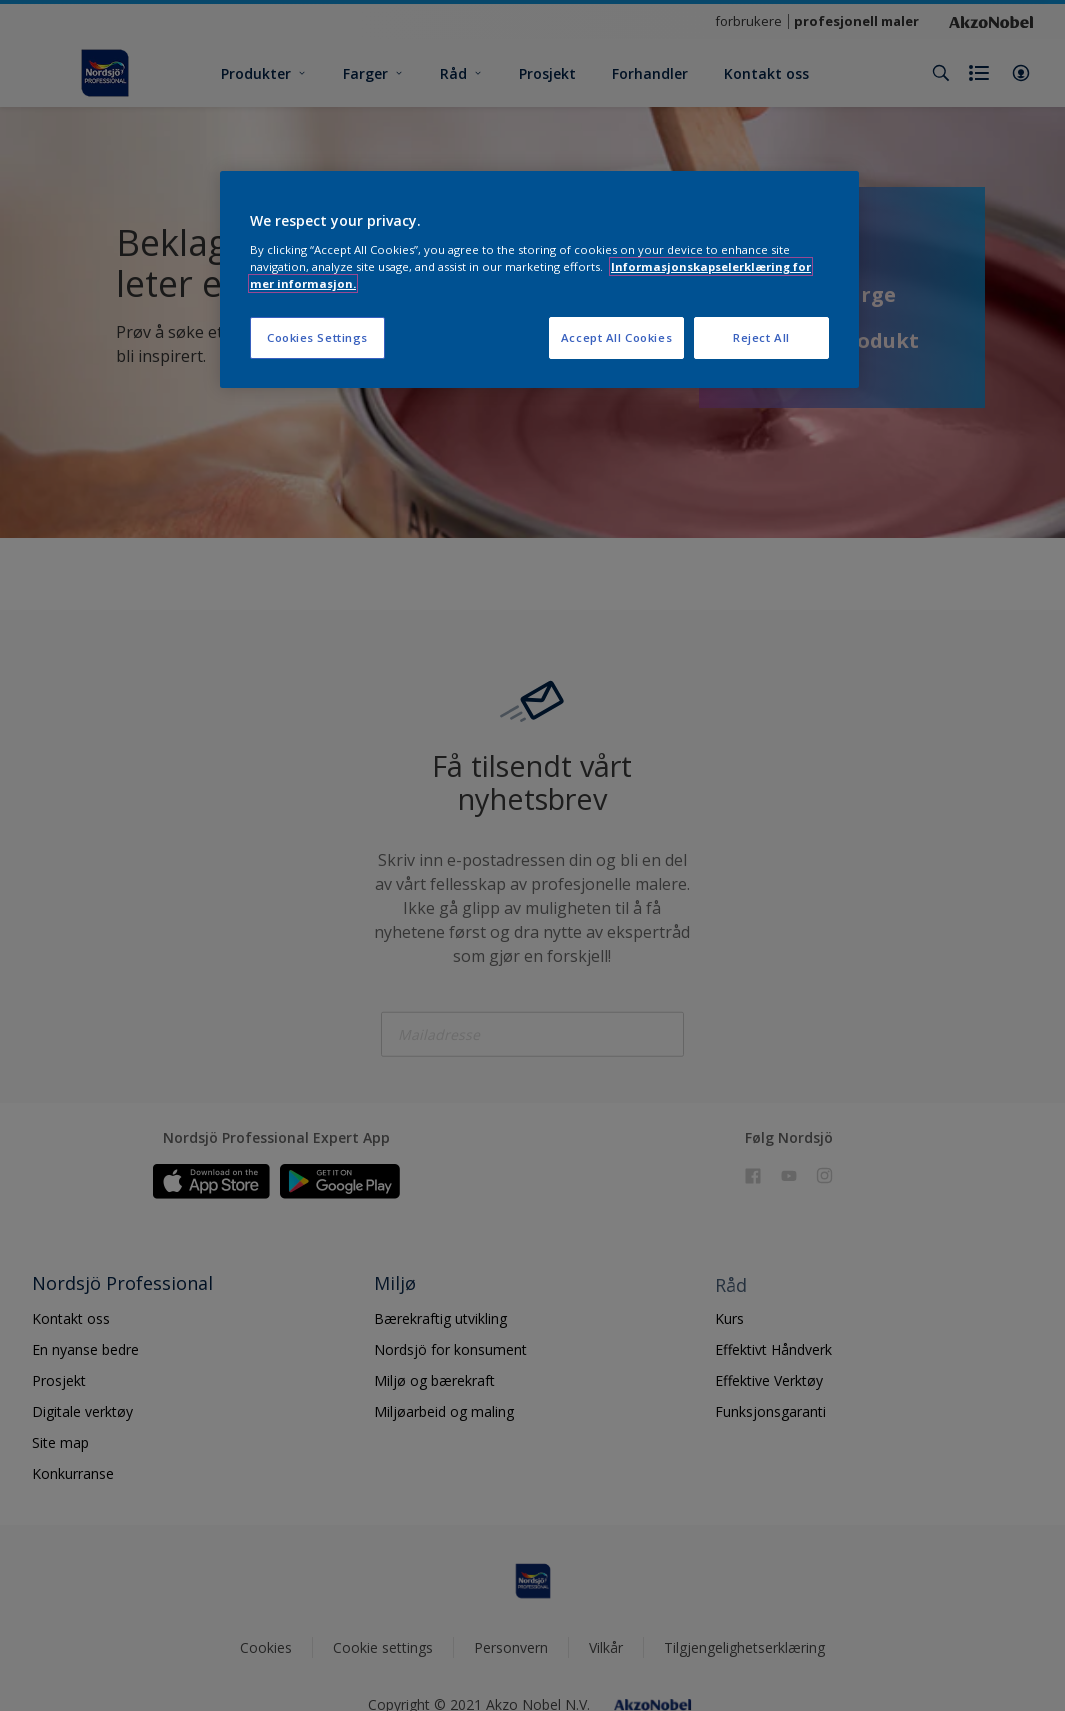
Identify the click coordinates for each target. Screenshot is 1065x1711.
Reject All (761, 337)
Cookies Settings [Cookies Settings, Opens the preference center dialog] (317, 337)
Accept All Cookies (616, 337)
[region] (539, 279)
